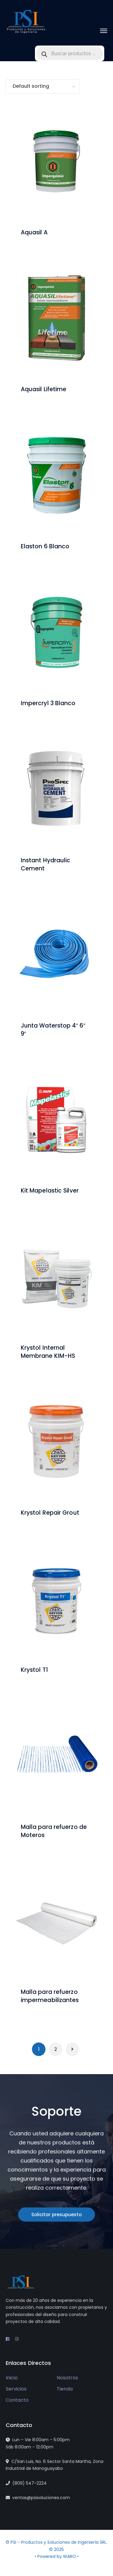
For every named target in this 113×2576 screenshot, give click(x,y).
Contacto (17, 2400)
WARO (70, 2556)
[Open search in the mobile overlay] (69, 53)
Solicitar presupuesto (56, 2214)
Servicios (16, 2388)
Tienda (65, 2388)
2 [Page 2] (55, 2049)
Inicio (12, 2377)
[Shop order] (43, 86)
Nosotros (67, 2377)
